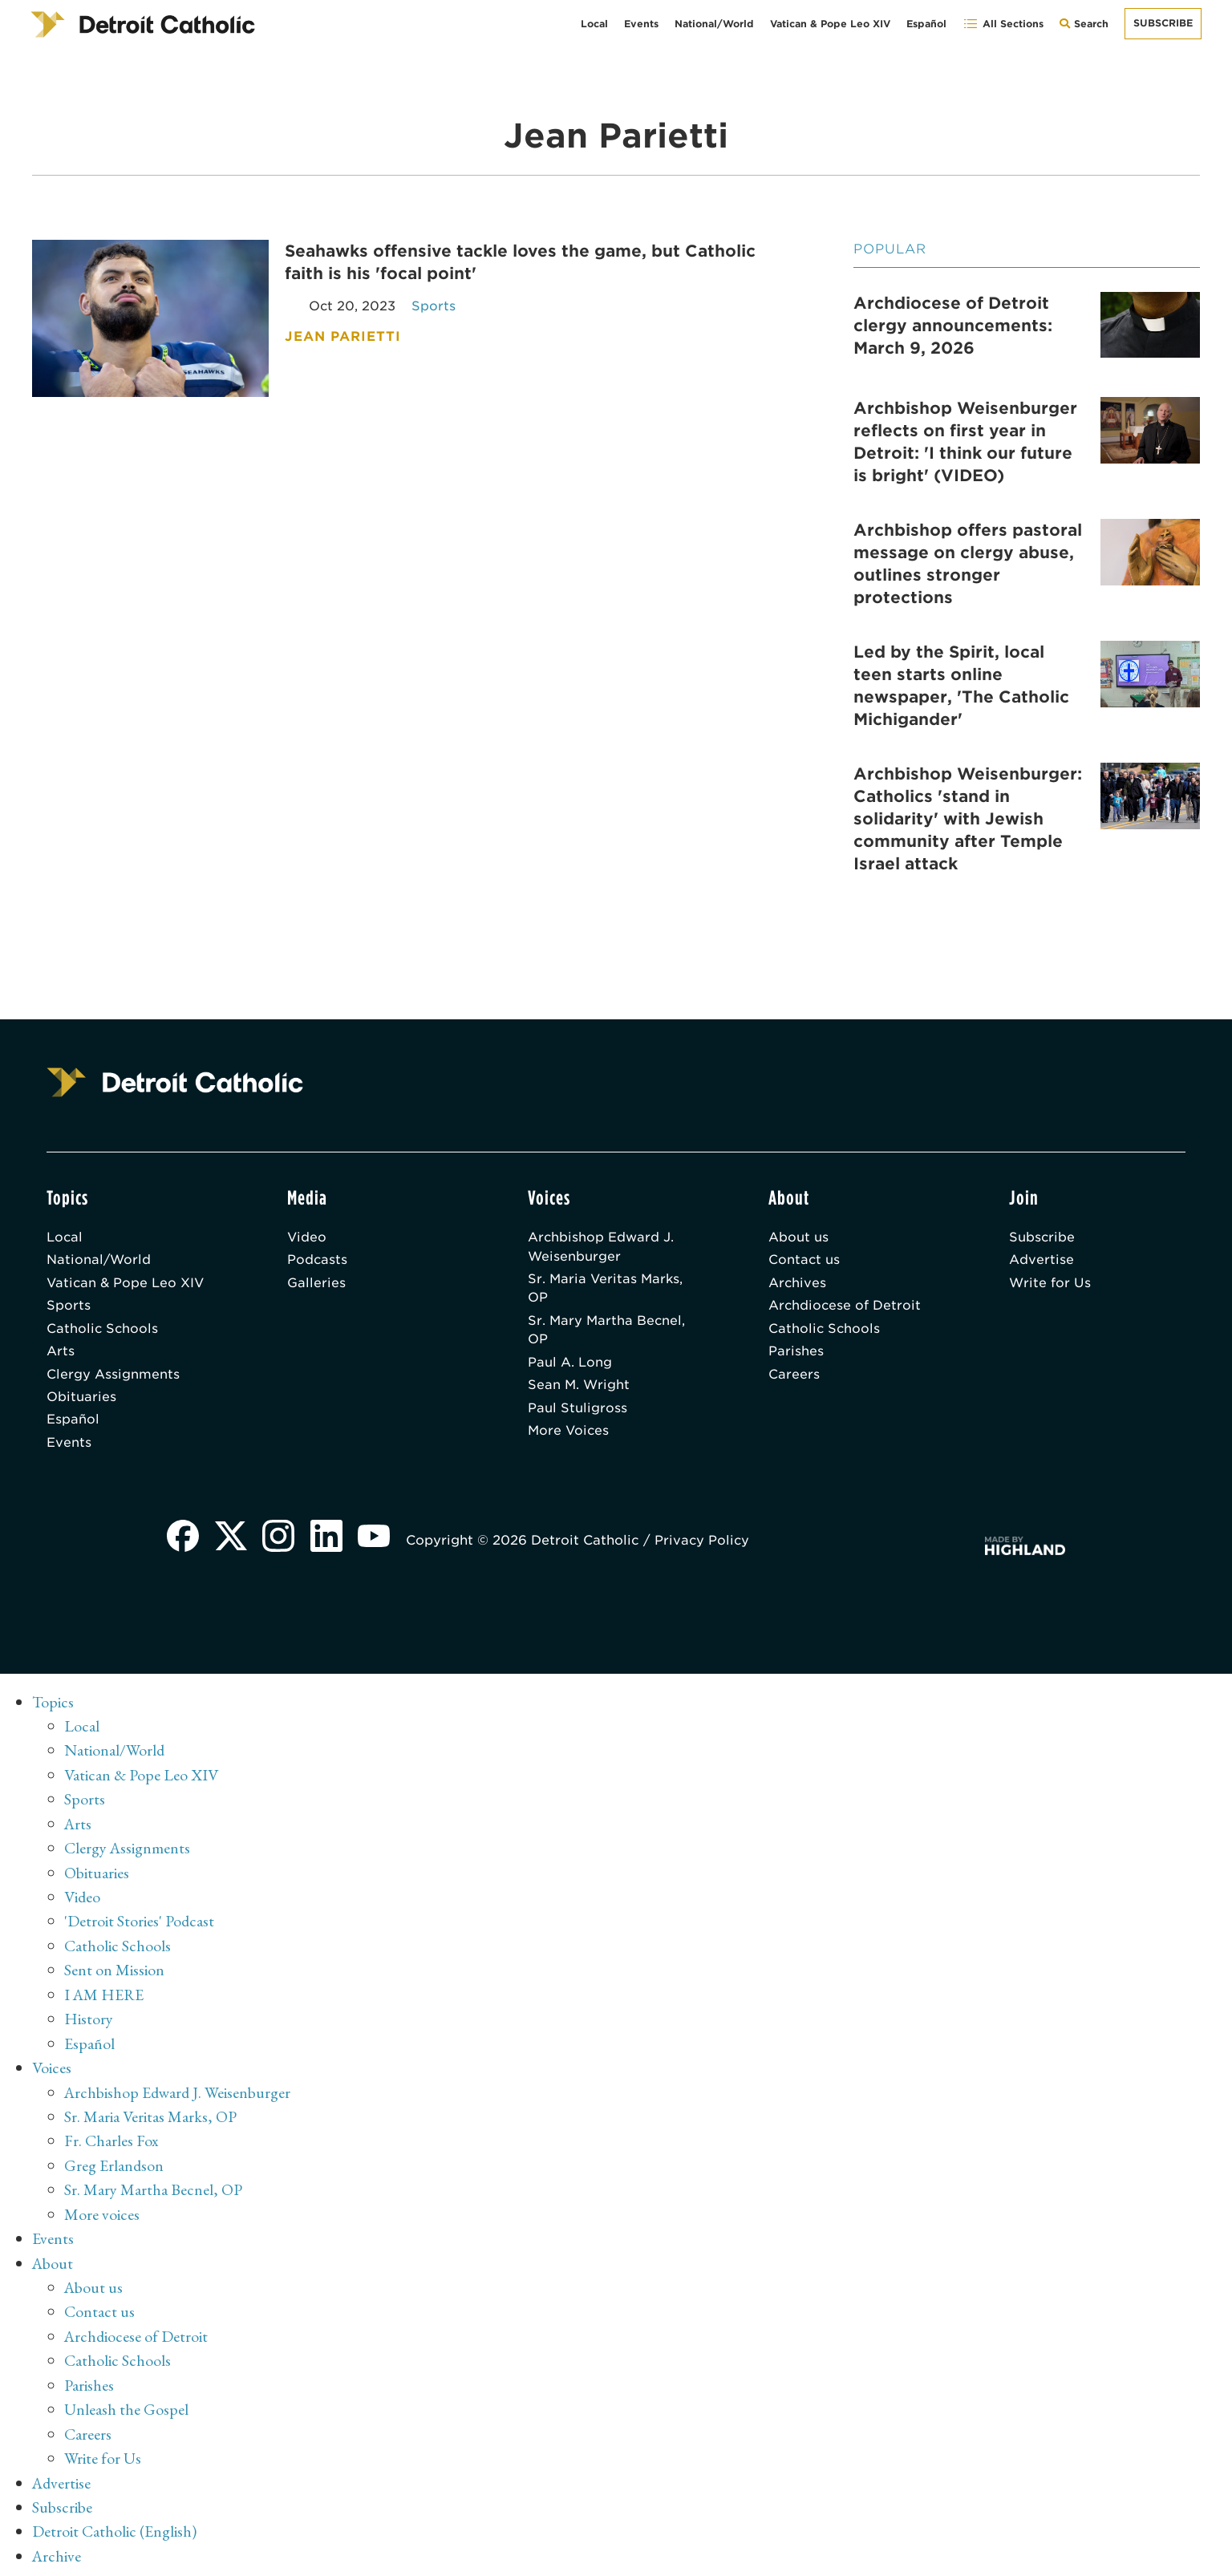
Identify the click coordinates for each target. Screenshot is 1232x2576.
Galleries (316, 1283)
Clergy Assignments (113, 1376)
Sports (69, 1306)
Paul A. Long (570, 1364)
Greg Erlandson (114, 2163)
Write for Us (1050, 1283)
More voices (102, 2211)
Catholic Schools (103, 1330)
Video (307, 1237)
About (53, 2259)
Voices (51, 2066)
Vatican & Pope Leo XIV (830, 24)
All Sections (1003, 23)
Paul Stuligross (577, 1411)
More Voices (569, 1434)
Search (1087, 28)
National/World (714, 24)
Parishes (796, 1353)
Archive (57, 2548)
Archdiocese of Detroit (845, 1306)
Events (641, 24)
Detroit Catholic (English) (114, 2523)
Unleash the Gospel (126, 2403)
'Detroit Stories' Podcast (140, 1922)
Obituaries (81, 1399)
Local (594, 24)
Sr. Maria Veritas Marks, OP (607, 1289)
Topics (53, 1705)
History (88, 2018)
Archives (797, 1283)
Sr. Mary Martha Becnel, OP (607, 1331)
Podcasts (317, 1260)
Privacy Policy (704, 1544)
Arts (61, 1353)
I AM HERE (105, 1994)
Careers (794, 1376)
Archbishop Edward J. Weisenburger (601, 1246)
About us (798, 1237)
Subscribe (1163, 23)
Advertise (1041, 1260)
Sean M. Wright (579, 1387)
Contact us (804, 1260)
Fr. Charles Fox (111, 2138)
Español (926, 24)
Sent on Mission (114, 1970)
